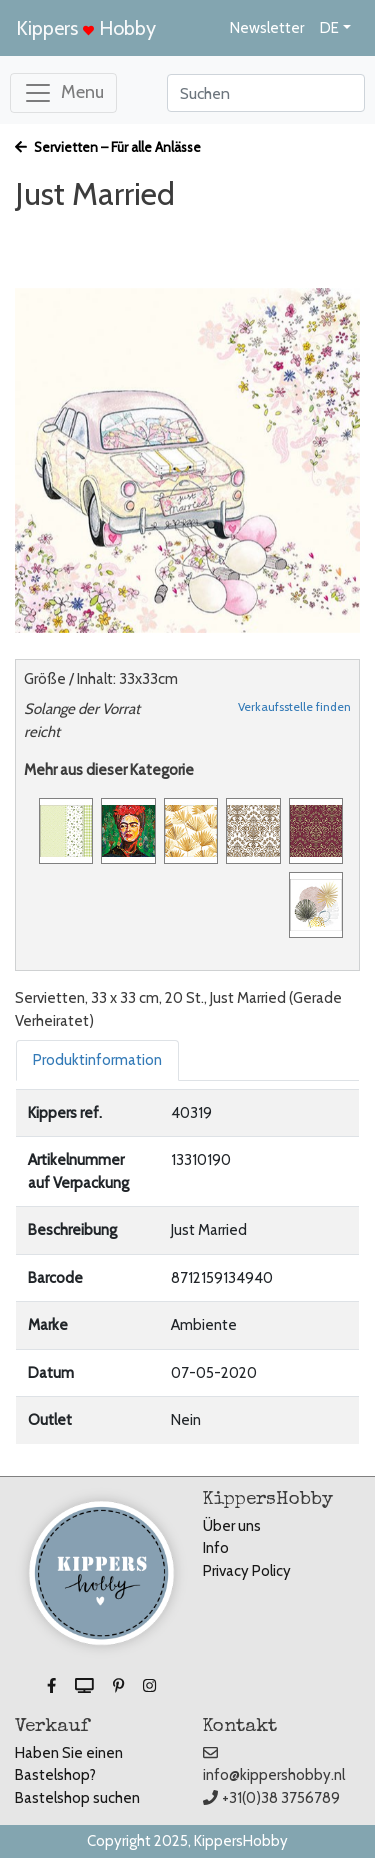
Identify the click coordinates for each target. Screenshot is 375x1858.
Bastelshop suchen (77, 1798)
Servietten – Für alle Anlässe (108, 147)
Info (216, 1548)
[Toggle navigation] (63, 93)
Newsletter (267, 28)
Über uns (232, 1526)
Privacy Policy (247, 1571)
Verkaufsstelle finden (294, 706)
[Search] (266, 93)
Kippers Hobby (86, 28)
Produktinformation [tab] (97, 1060)
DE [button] (329, 28)
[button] (53, 1686)
